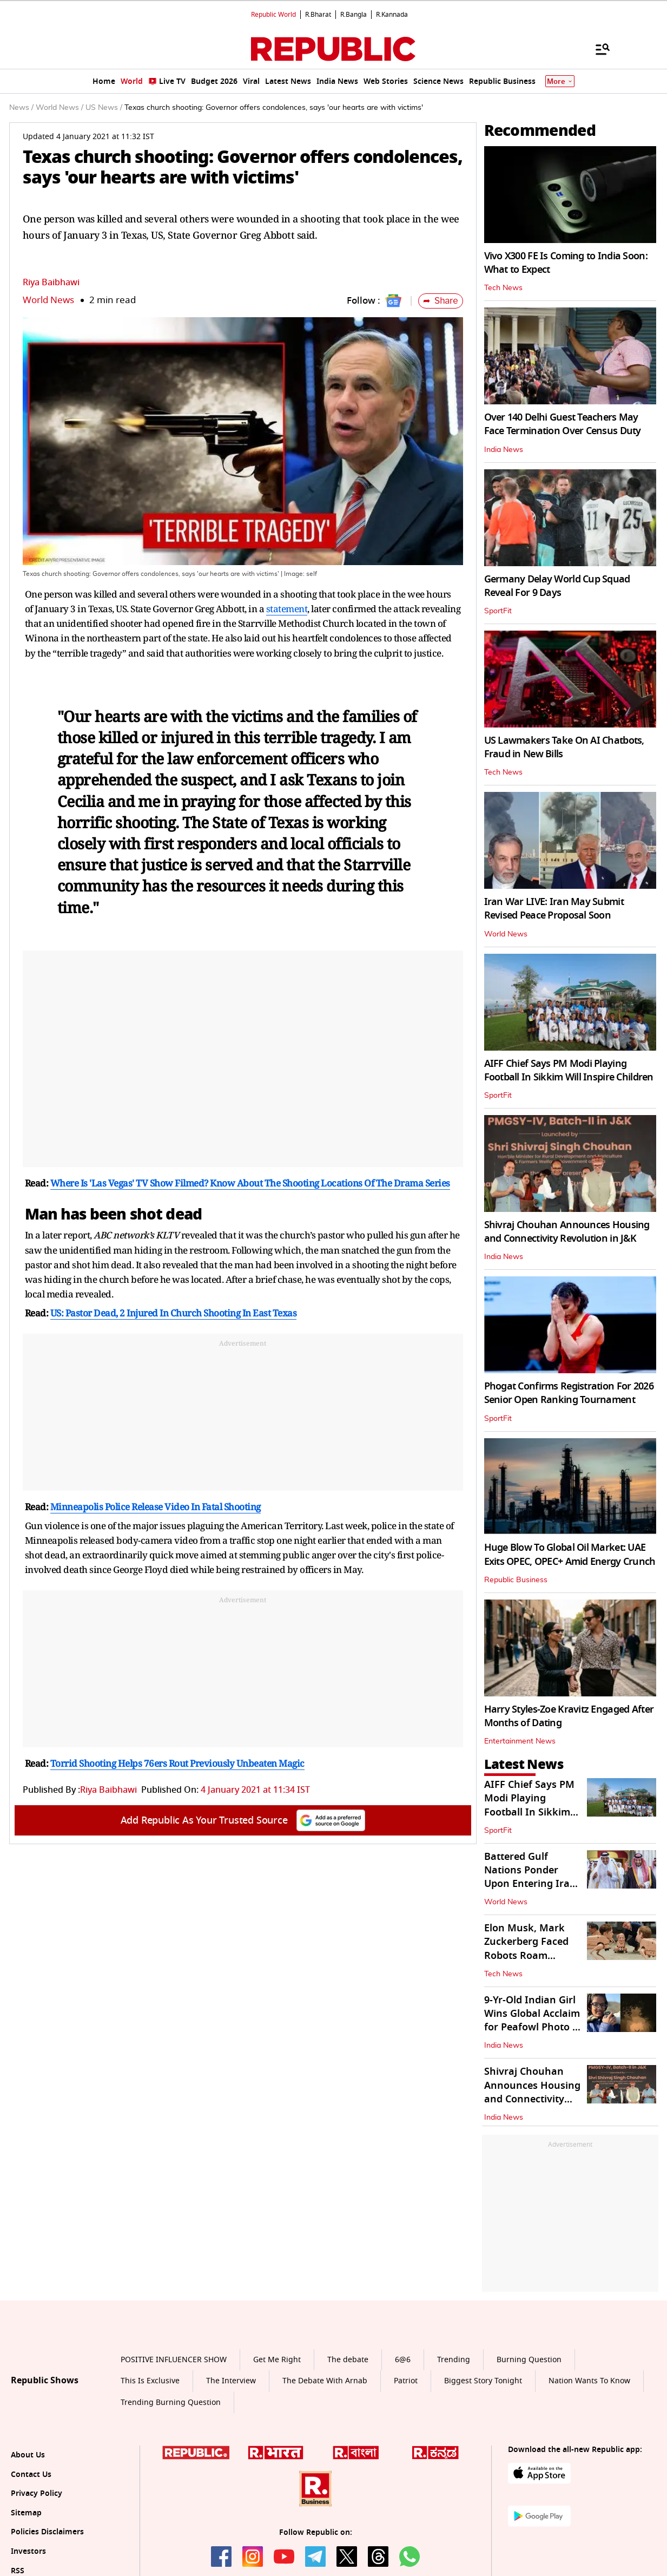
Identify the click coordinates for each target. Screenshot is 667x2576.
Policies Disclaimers (47, 2532)
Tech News (503, 288)
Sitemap (26, 2513)
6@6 (403, 2359)
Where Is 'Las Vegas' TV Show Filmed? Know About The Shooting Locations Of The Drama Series (250, 1183)
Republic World (273, 14)
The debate (347, 2359)
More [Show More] (560, 81)
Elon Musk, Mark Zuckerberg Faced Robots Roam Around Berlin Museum (526, 1955)
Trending (453, 2359)
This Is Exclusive (150, 2381)
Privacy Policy (36, 2493)
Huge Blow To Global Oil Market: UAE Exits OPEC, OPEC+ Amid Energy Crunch (570, 1554)
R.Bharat (318, 14)
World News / (59, 108)
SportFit (498, 611)
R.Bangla (353, 14)
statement (287, 608)
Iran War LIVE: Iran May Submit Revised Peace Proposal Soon (554, 908)
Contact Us (31, 2474)
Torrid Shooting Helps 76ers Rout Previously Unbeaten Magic (177, 1763)
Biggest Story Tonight (483, 2381)
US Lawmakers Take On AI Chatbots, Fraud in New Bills (564, 747)
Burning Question (529, 2359)
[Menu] (597, 49)
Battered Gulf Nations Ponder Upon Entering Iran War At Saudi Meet (530, 1877)
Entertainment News (520, 1741)
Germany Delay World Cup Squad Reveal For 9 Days (557, 586)
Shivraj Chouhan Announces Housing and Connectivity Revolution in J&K (567, 1232)
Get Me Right (277, 2359)
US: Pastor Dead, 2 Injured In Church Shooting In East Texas (173, 1313)
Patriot (406, 2381)
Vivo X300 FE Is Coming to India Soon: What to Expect (566, 263)
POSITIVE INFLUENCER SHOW (174, 2359)
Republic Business (515, 1580)
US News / (103, 108)
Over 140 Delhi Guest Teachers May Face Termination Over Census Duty (562, 424)
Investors (28, 2551)
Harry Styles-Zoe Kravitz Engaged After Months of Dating (569, 1716)
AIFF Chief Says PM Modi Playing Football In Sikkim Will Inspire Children (568, 1070)
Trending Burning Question (171, 2402)
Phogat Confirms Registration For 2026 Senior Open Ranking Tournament (568, 1393)
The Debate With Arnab (324, 2381)
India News (503, 450)
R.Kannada (392, 14)
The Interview (231, 2381)
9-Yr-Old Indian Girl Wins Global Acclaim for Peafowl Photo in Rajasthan (533, 2020)
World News (48, 300)
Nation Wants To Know (589, 2381)
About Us (28, 2455)
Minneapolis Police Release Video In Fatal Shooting (155, 1506)
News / (21, 108)
